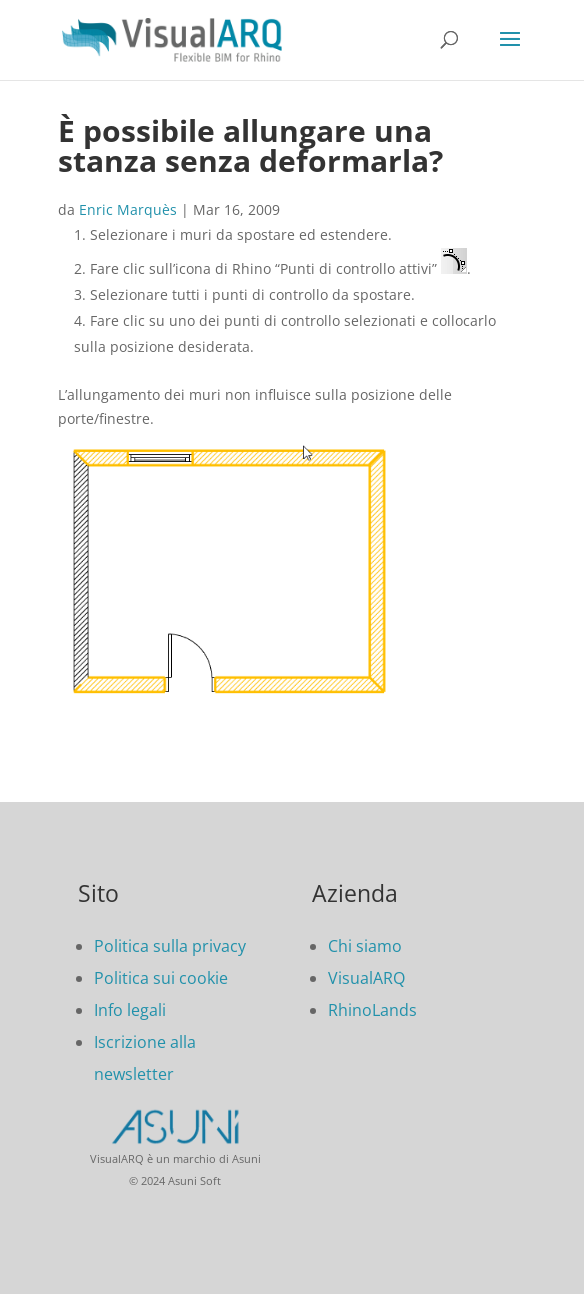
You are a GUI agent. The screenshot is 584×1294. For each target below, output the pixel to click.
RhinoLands (372, 1010)
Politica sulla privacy (170, 946)
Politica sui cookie (161, 978)
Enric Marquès (128, 209)
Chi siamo (365, 946)
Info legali (130, 1010)
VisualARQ (366, 978)
